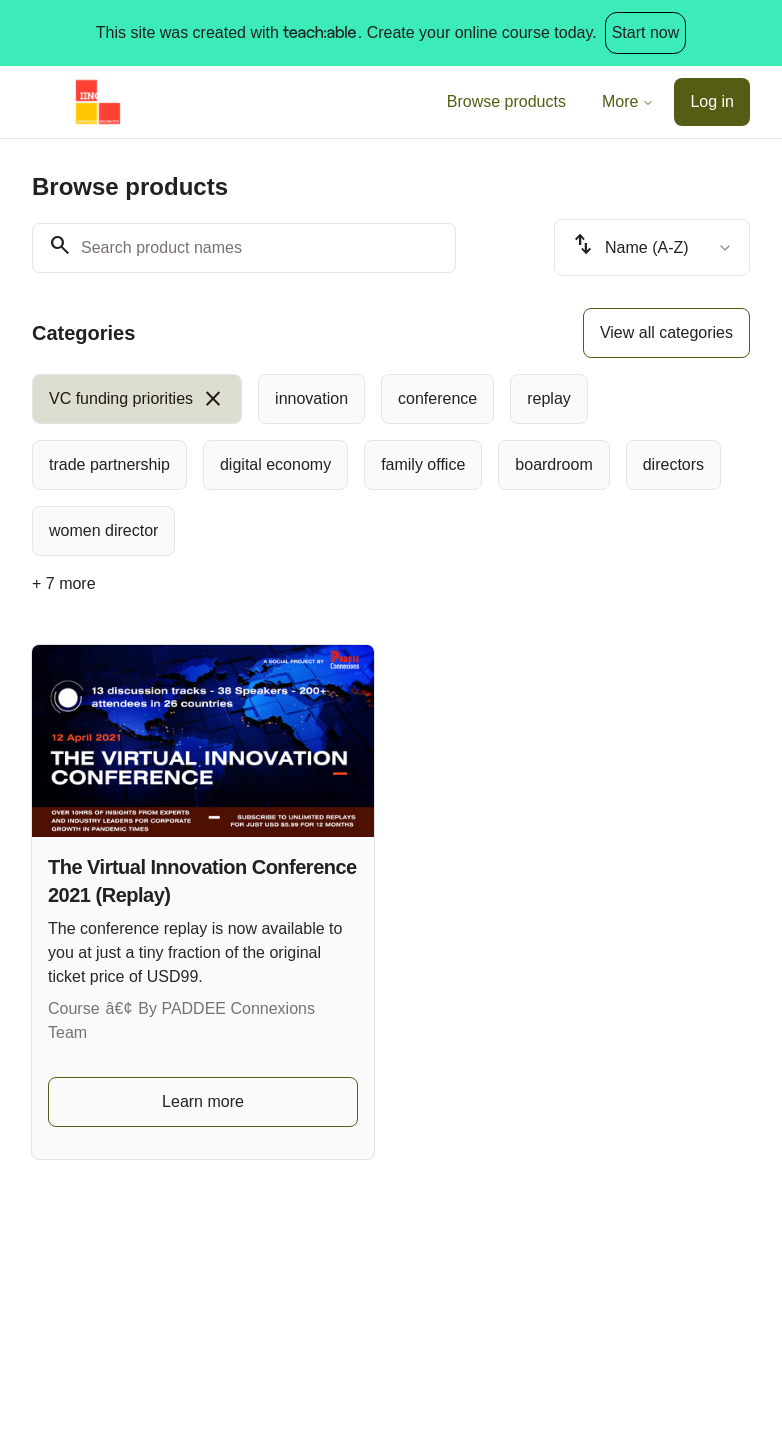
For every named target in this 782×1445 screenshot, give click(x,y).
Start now (646, 32)
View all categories (666, 332)
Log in (712, 101)
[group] (391, 465)
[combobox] (652, 247)
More (628, 101)
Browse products (506, 101)
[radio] (137, 399)
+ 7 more (64, 583)
